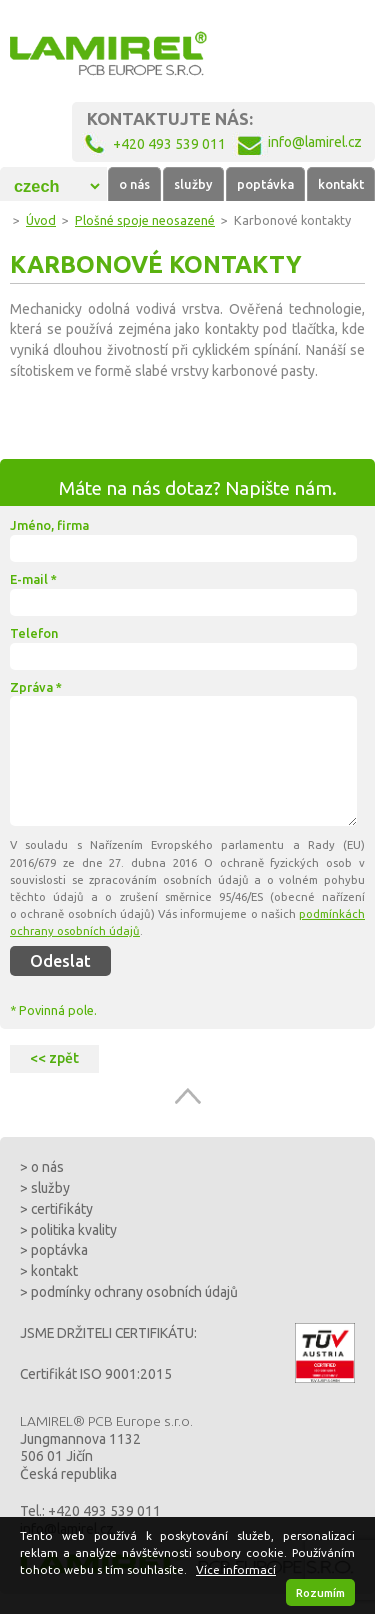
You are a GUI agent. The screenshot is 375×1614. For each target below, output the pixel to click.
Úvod (41, 220)
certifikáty (62, 1209)
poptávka (265, 184)
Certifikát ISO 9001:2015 (96, 1374)
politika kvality (74, 1230)
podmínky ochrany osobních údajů (134, 1292)
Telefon (34, 633)
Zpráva (36, 687)
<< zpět (54, 1058)
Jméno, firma (49, 525)
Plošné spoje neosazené (145, 220)
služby (193, 184)
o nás (134, 184)
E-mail (33, 579)
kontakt (341, 184)
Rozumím (320, 1592)
